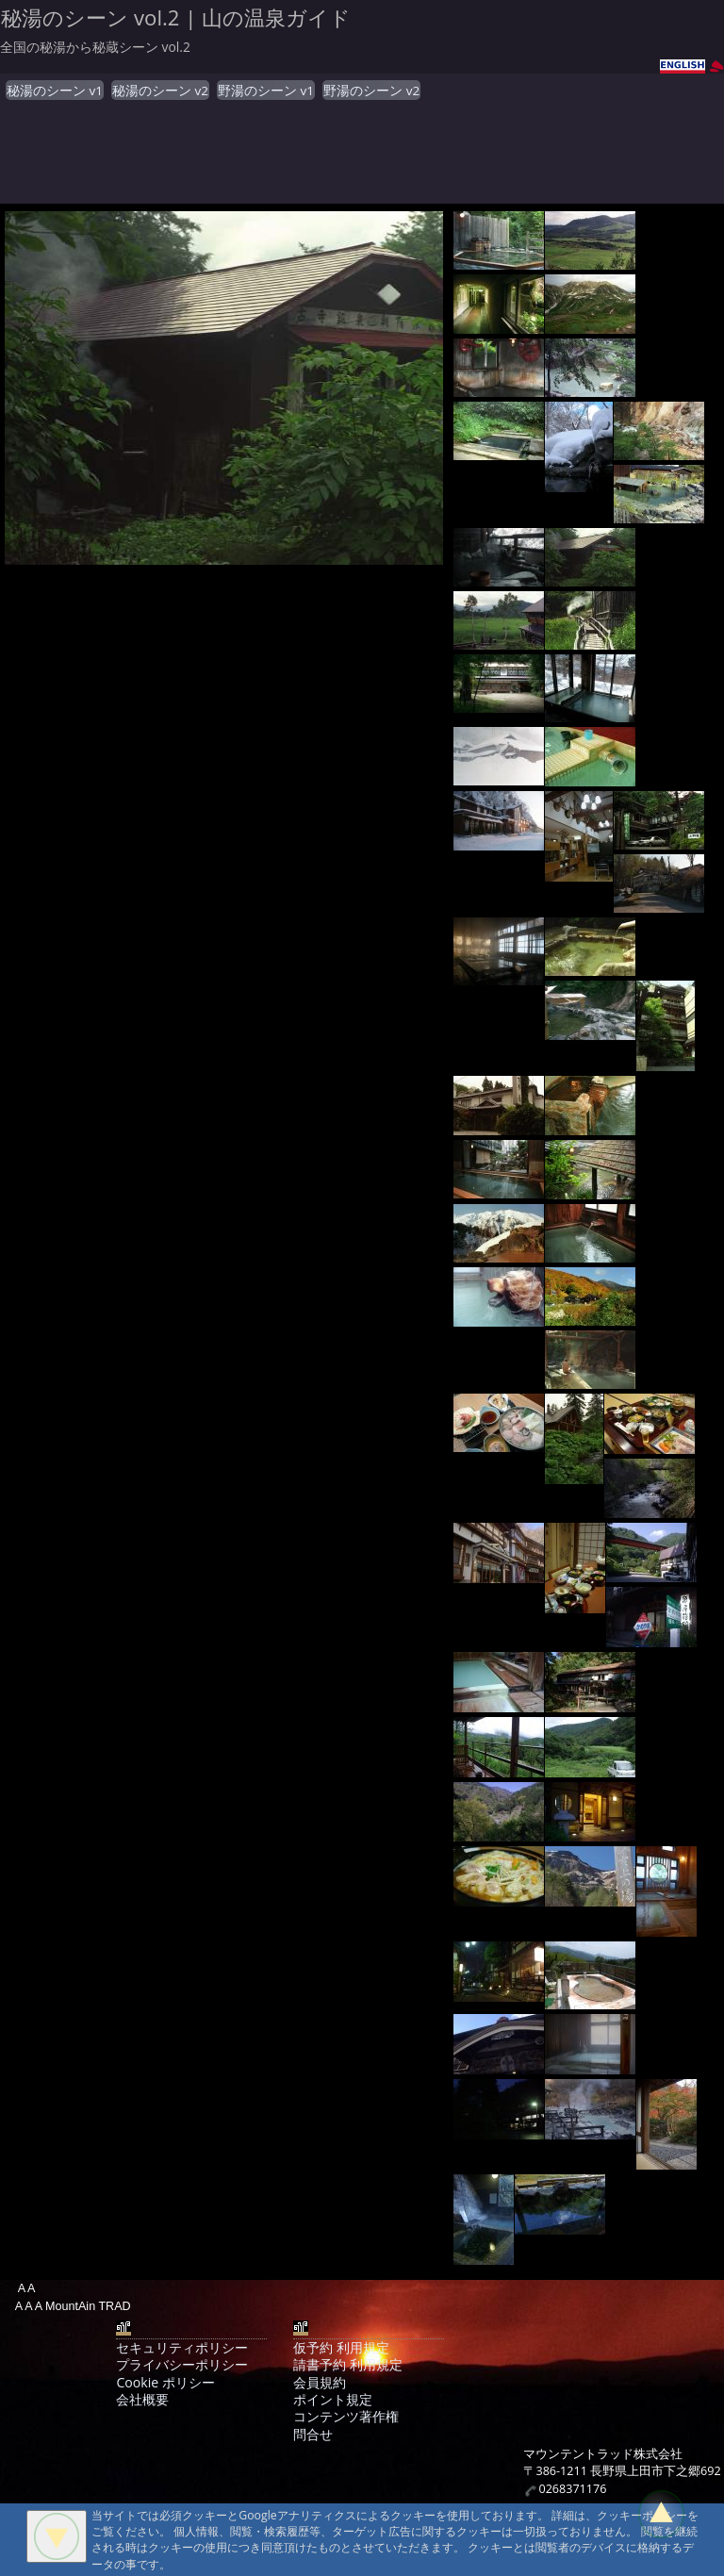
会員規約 (319, 2382)
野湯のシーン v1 (266, 90)
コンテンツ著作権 (346, 2416)
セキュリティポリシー (182, 2347)
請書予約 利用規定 (348, 2364)
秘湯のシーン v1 (55, 90)
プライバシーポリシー (182, 2364)
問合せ (313, 2434)
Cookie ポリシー (165, 2382)
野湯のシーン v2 (371, 90)
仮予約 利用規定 (341, 2347)
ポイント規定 (332, 2399)
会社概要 (142, 2399)
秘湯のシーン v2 (160, 90)
